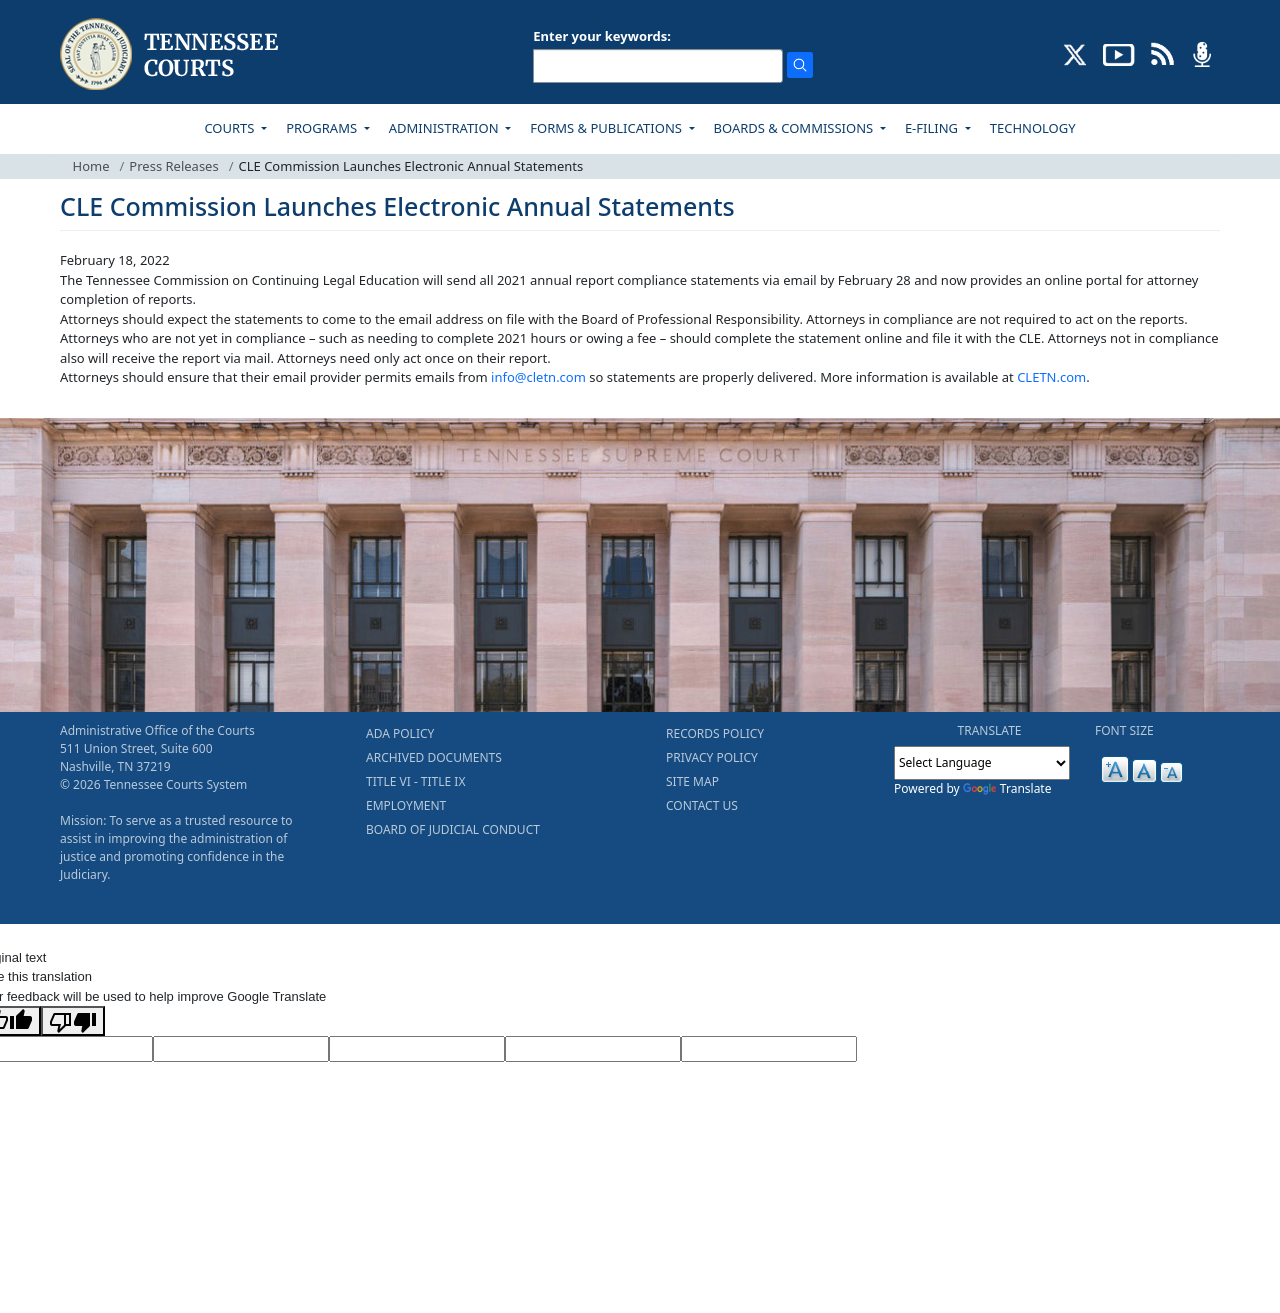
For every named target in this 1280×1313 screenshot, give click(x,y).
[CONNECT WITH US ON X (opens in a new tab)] (1075, 53)
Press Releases (173, 166)
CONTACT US (702, 805)
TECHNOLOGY (1033, 128)
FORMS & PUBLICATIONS (607, 128)
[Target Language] (241, 1049)
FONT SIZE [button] (1124, 730)
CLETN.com (1051, 377)
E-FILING (933, 128)
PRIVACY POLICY (712, 757)
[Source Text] (417, 1049)
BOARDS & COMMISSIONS (795, 128)
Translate (1007, 788)
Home (91, 166)
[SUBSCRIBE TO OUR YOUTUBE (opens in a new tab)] (1119, 53)
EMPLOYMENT (406, 805)
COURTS (230, 128)
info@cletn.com (538, 377)
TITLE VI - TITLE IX (415, 781)
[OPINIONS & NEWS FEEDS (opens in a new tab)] (1162, 53)
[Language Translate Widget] (982, 763)
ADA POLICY (400, 733)
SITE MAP (692, 781)
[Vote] (769, 1049)
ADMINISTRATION (445, 128)
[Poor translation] (73, 1021)
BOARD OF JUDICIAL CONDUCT (453, 829)
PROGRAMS (323, 128)
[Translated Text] (593, 1049)
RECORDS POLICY (715, 733)
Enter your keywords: (602, 36)
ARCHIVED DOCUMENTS (434, 757)
